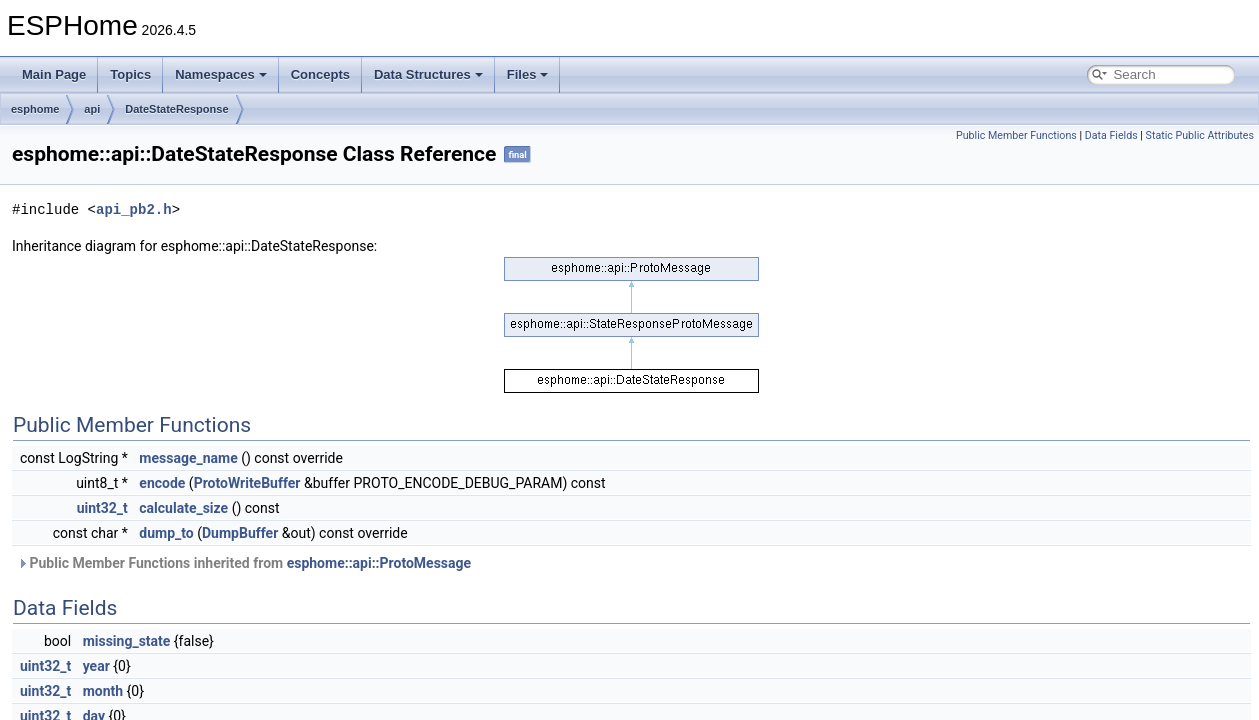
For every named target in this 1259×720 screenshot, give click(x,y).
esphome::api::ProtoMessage (379, 563)
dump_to (166, 533)
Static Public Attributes (1200, 135)
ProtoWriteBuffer (247, 483)
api (92, 109)
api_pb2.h (134, 209)
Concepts (320, 74)
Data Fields (1111, 135)
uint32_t (102, 508)
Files (528, 74)
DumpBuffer (240, 533)
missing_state (127, 641)
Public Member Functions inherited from (244, 563)
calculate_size (183, 508)
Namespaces (221, 74)
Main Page (54, 74)
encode (162, 483)
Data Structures (428, 74)
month (103, 691)
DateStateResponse (176, 109)
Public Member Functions (1016, 135)
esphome (35, 109)
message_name (188, 458)
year (96, 666)
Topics (130, 74)
